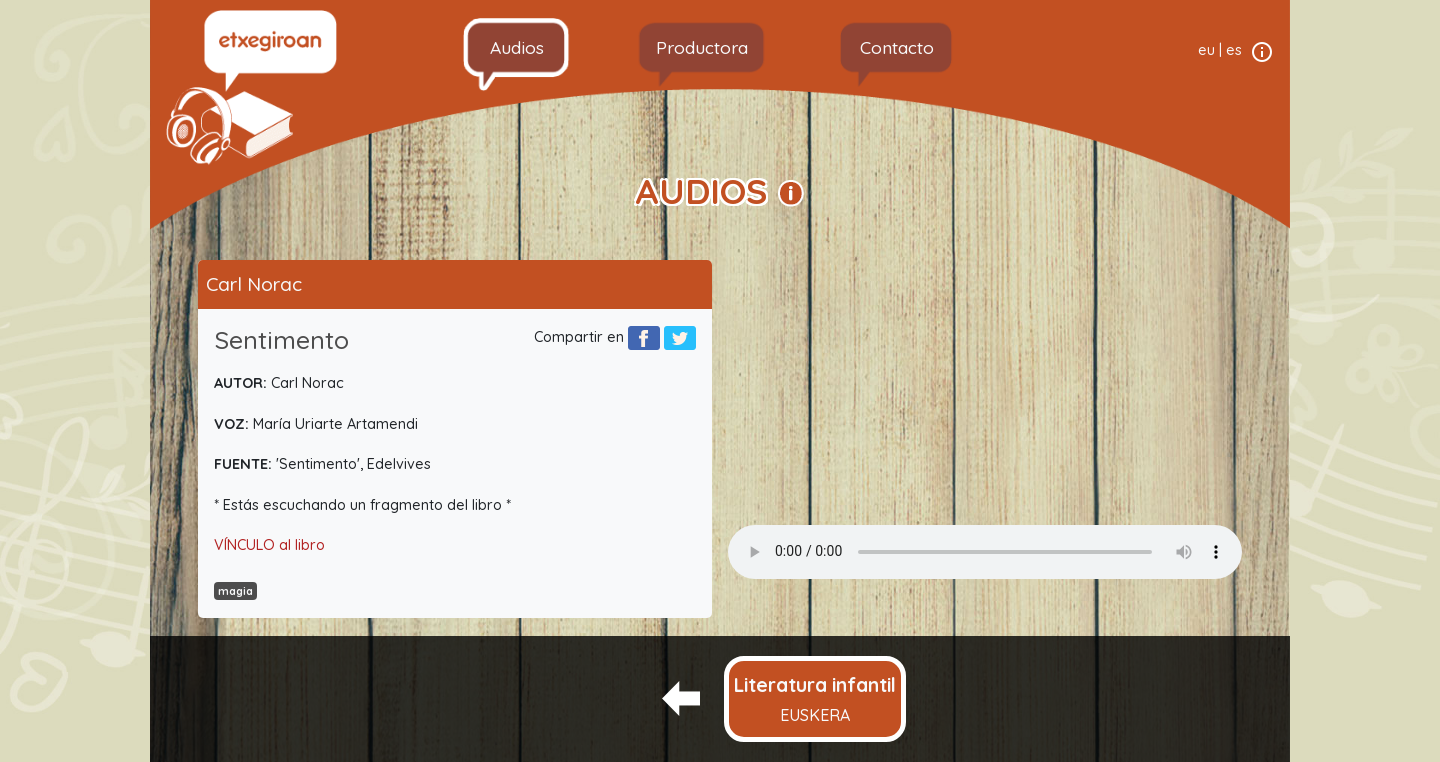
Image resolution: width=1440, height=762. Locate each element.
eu (1206, 50)
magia (235, 591)
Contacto (897, 47)
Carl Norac (254, 284)
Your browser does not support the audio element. (985, 552)
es (1234, 50)
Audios (517, 47)
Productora (702, 47)
